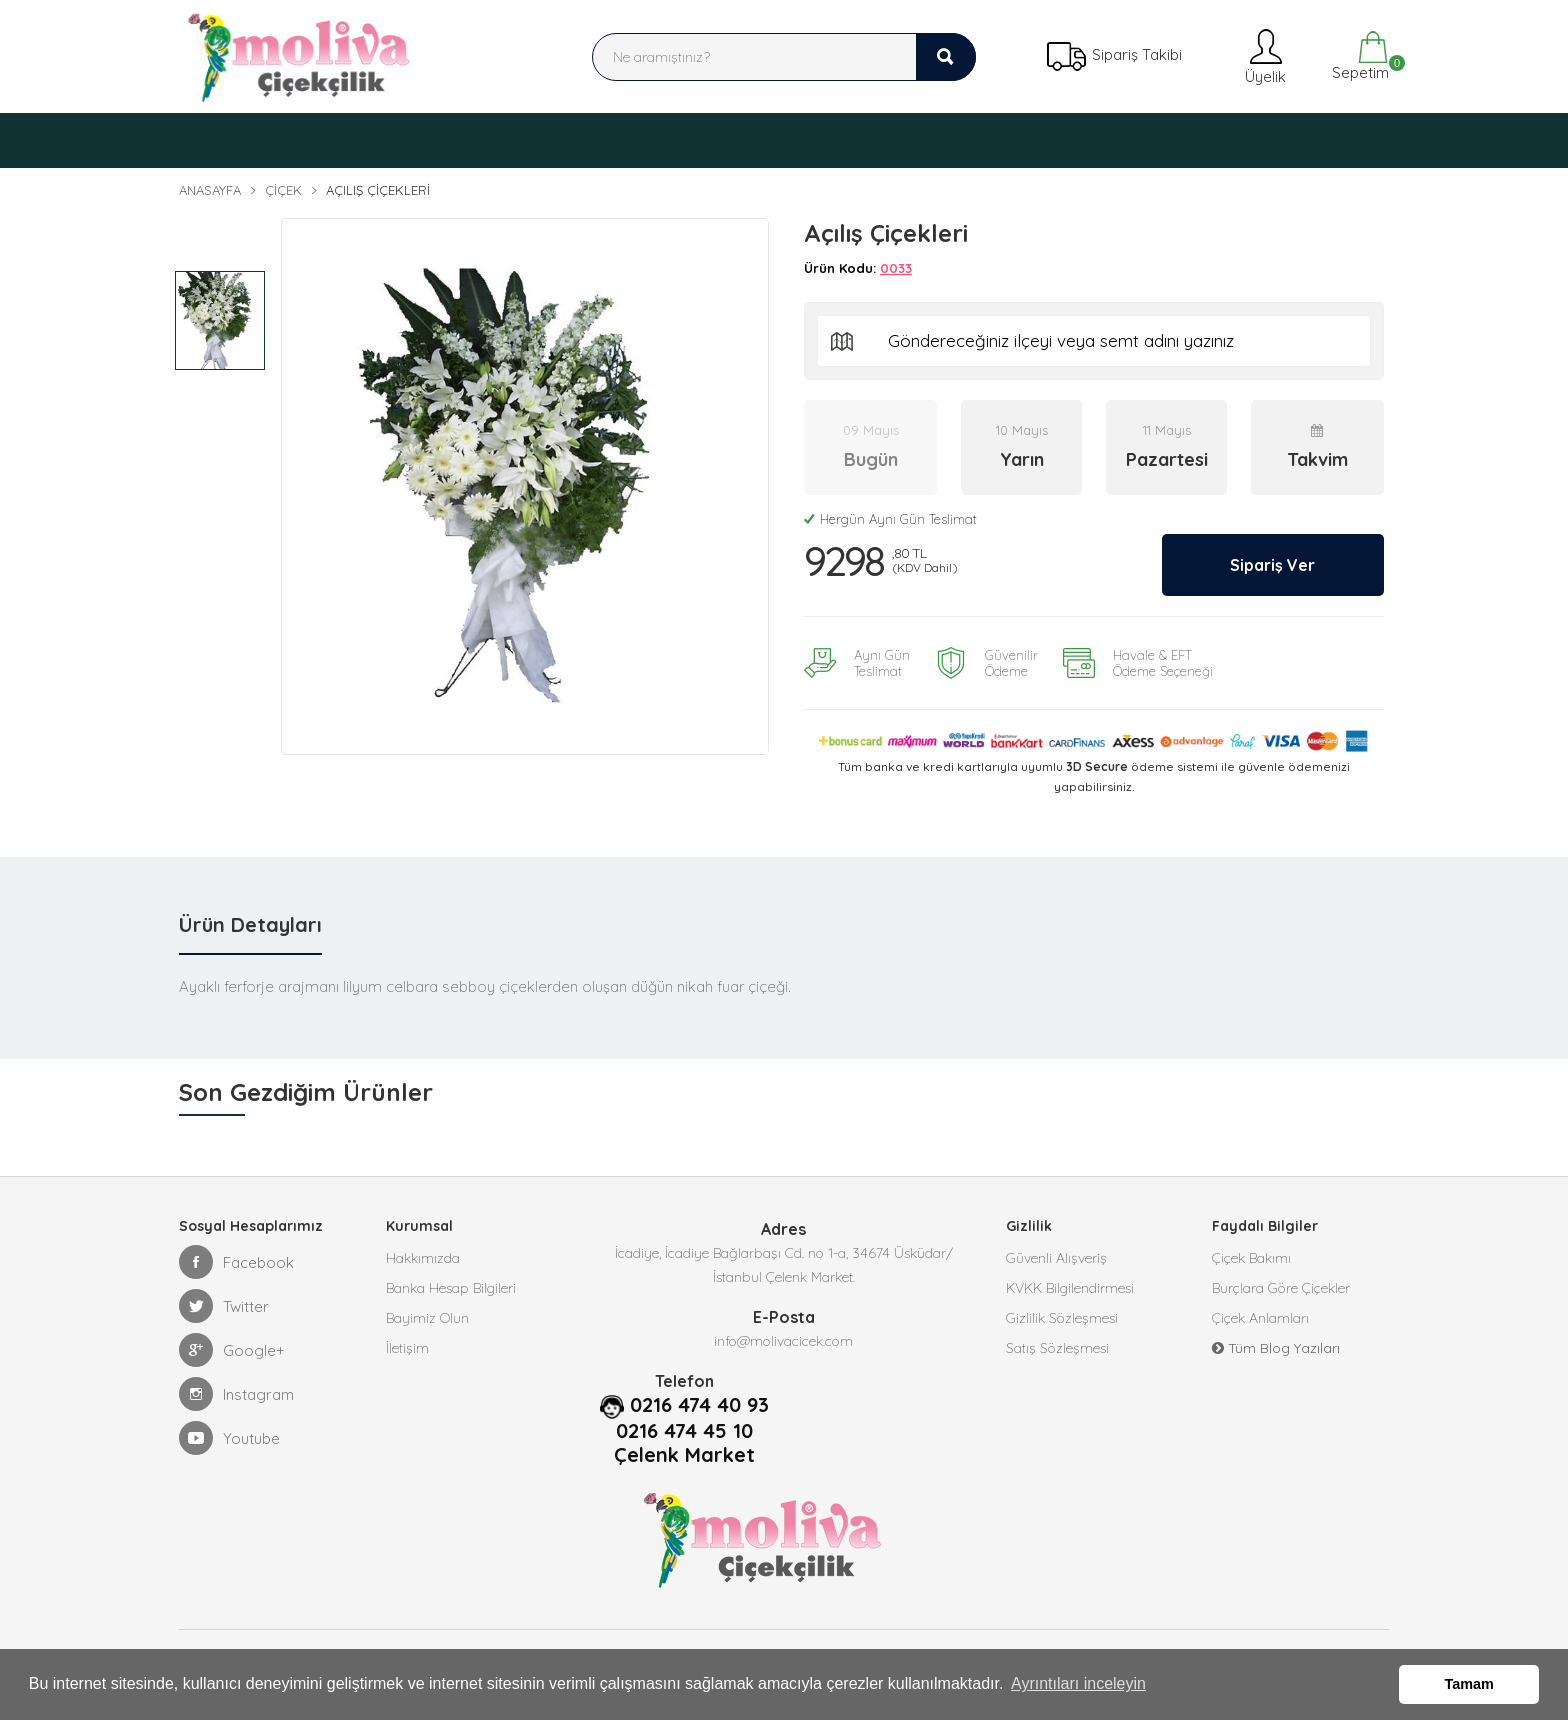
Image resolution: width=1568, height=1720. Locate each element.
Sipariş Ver (1271, 564)
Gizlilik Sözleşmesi (1062, 1318)
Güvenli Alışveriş (1056, 1258)
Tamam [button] (1469, 1684)
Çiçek (283, 190)
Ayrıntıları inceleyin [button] (1078, 1683)
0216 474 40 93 (699, 1405)
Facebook (236, 1262)
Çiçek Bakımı (1251, 1258)
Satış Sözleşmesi (1057, 1348)
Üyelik (1263, 56)
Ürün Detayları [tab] (250, 924)
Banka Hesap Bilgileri (451, 1288)
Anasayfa (210, 190)
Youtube (229, 1438)
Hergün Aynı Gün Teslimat (890, 519)
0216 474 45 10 (684, 1431)
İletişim (407, 1348)
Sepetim (1358, 56)
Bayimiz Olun (427, 1318)
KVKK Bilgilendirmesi (1070, 1288)
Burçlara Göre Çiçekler (1281, 1288)
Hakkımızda (423, 1258)
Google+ (232, 1350)
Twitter (224, 1306)
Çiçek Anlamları (1260, 1318)
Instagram (236, 1394)
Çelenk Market (684, 1455)
